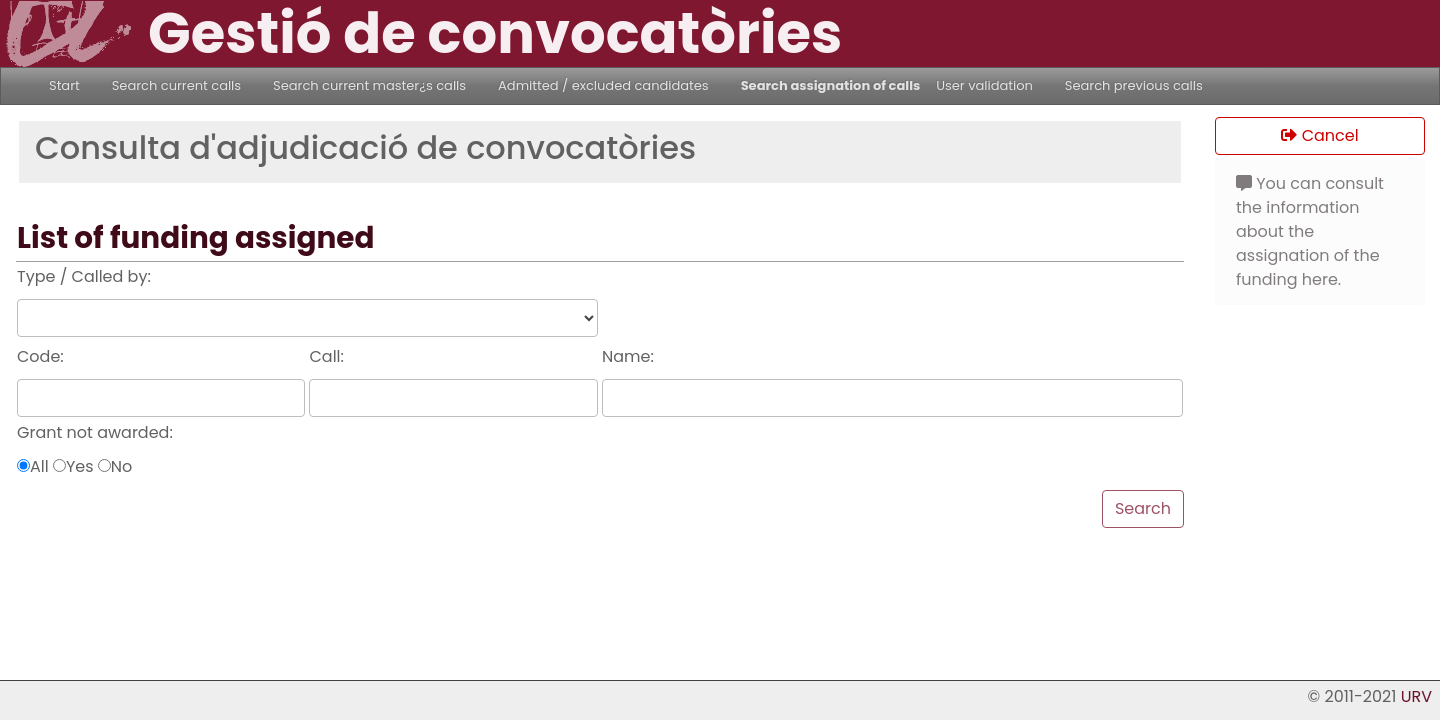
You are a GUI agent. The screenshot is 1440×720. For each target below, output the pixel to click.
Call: (326, 356)
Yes (80, 466)
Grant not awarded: (95, 432)
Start (64, 85)
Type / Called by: (84, 276)
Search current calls (176, 85)
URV (1416, 696)
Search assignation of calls (831, 85)
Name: (628, 356)
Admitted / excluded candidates (603, 85)
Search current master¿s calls (369, 85)
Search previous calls (1134, 85)
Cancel (1319, 135)
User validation (984, 85)
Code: (40, 356)
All (39, 466)
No (122, 466)
